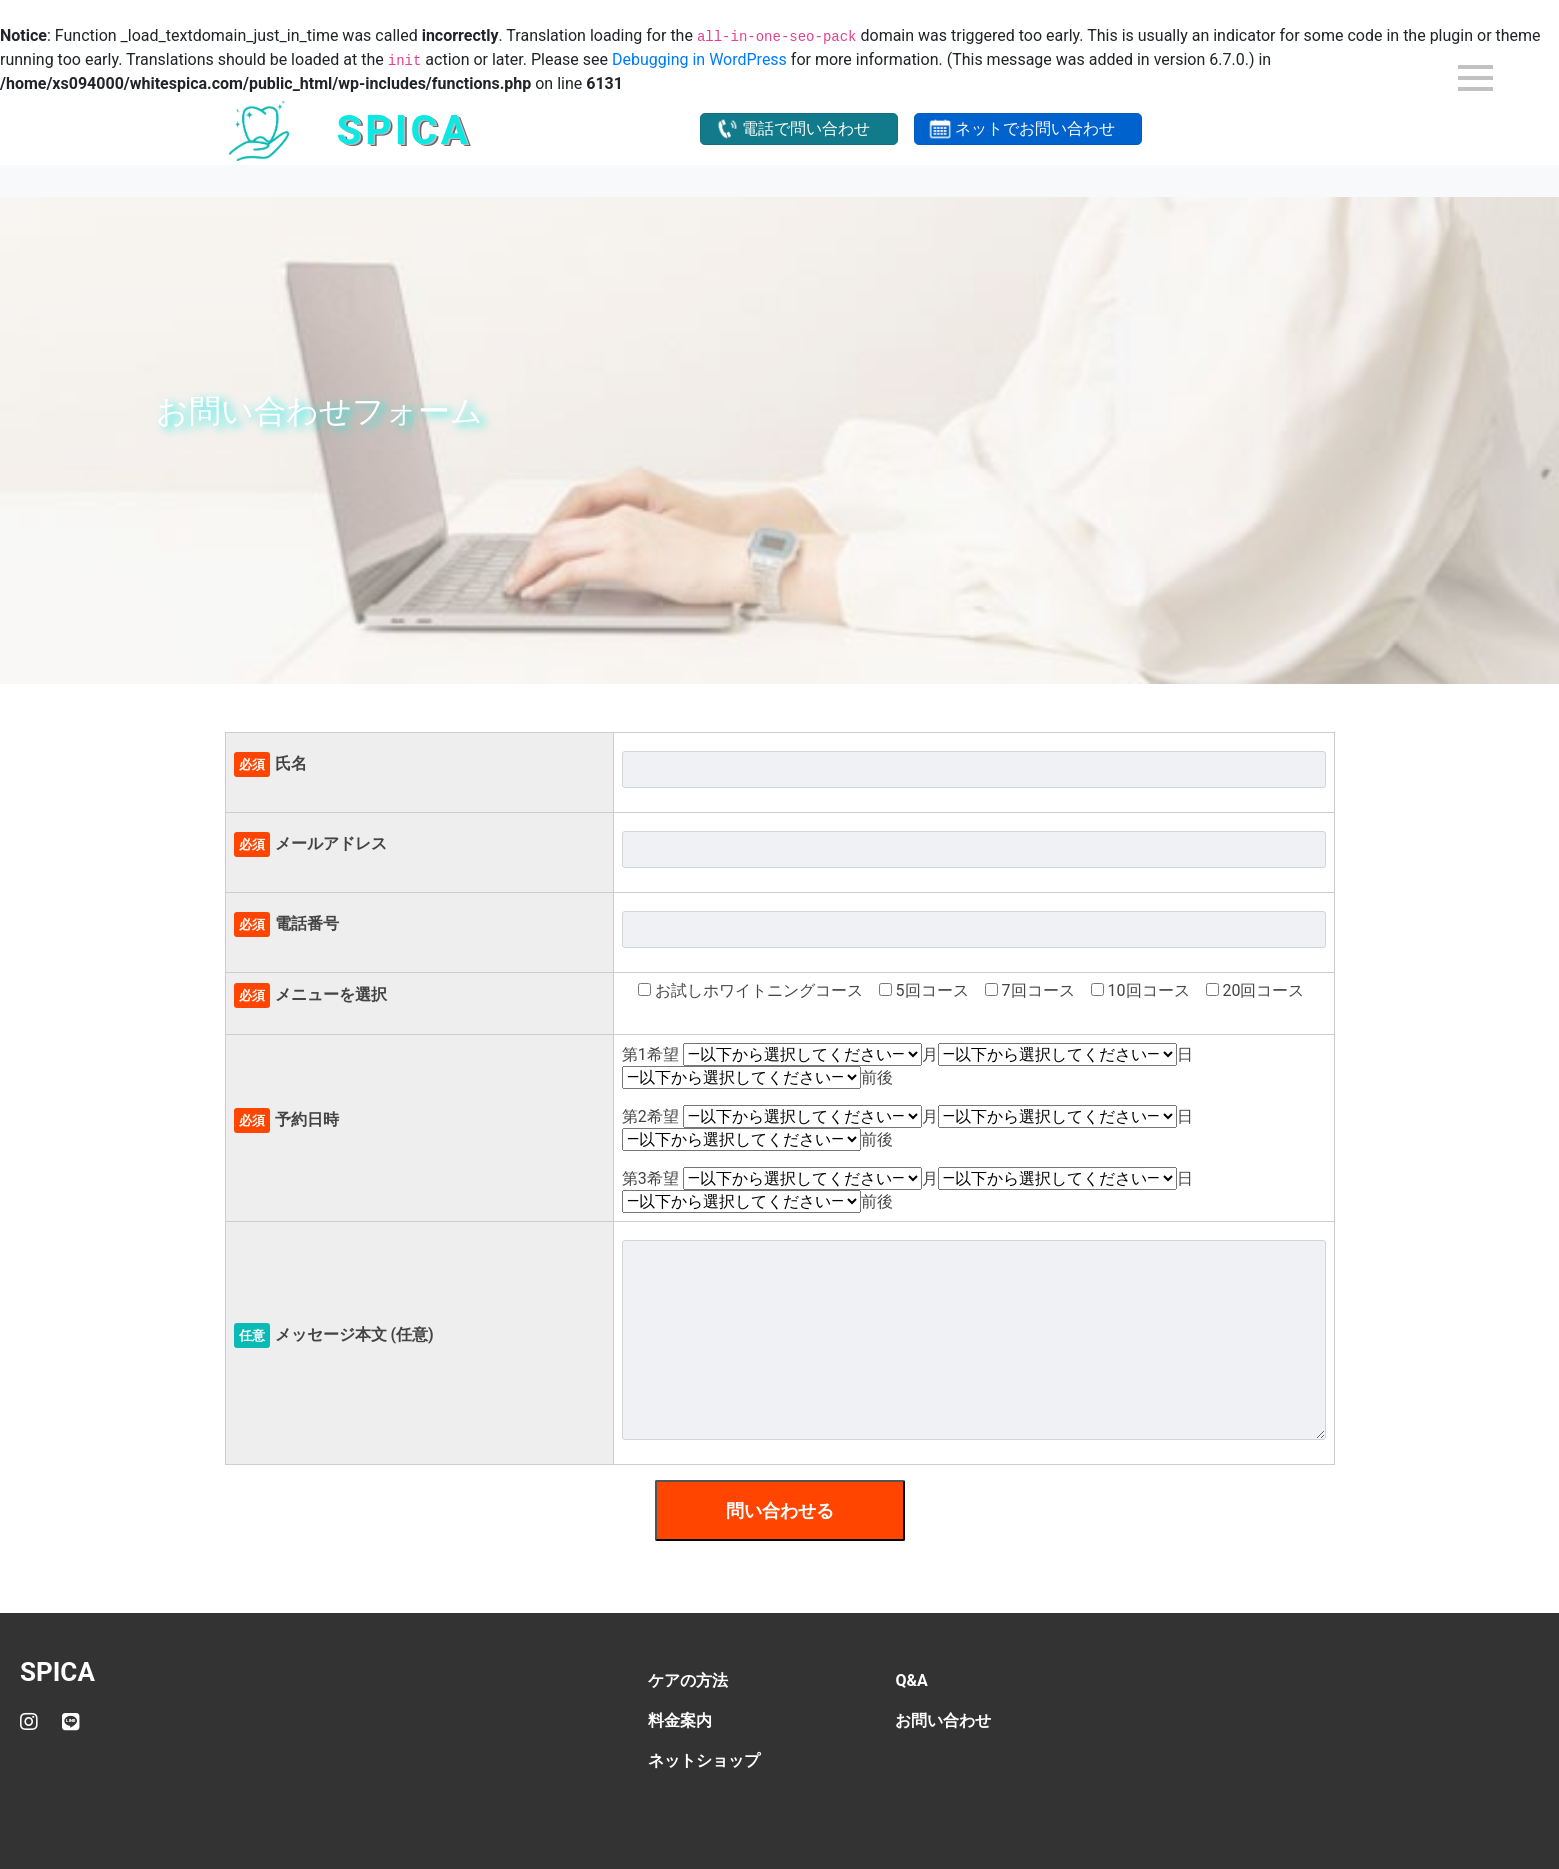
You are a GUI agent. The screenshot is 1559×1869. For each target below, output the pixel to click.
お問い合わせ (943, 1720)
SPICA (57, 1672)
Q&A (911, 1680)
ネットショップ (704, 1760)
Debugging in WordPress (699, 59)
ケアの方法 (688, 1680)
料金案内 (680, 1720)
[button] (799, 129)
